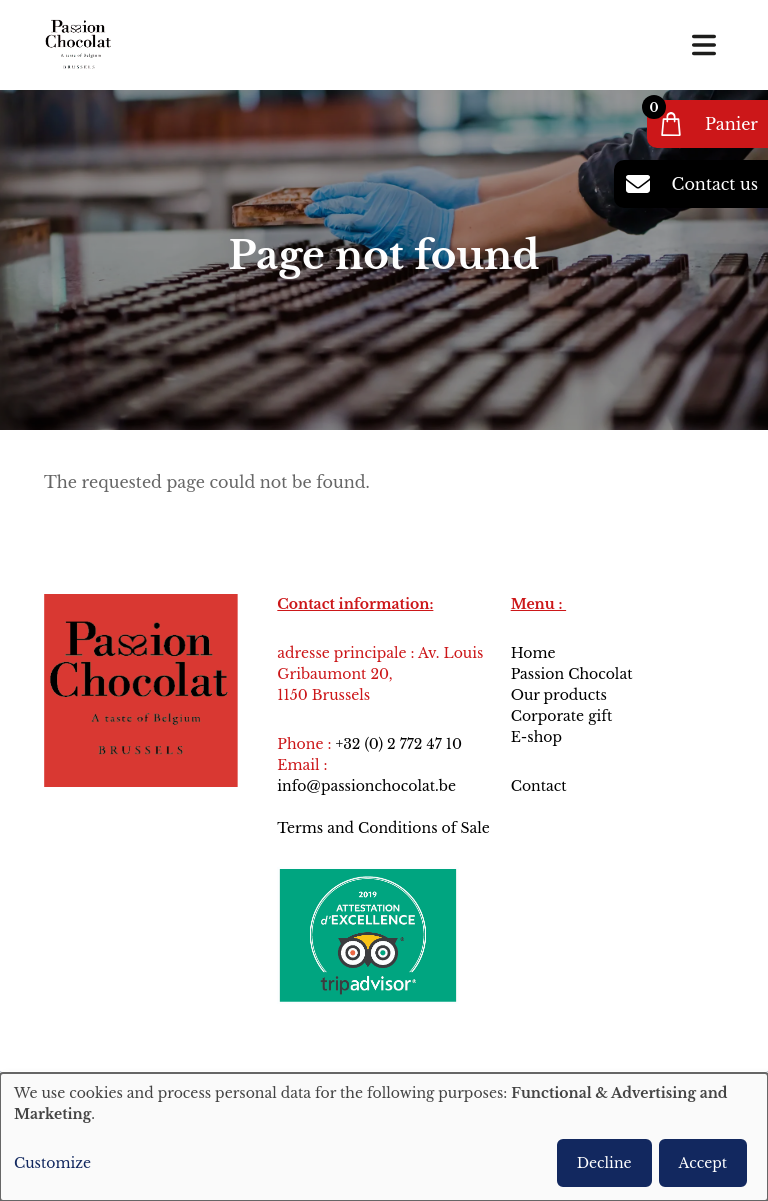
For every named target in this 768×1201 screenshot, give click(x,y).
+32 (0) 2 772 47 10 (398, 744)
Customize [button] (52, 1163)
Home (533, 653)
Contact (541, 786)
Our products (559, 695)
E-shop (536, 737)
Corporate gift (562, 716)
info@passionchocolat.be (366, 786)
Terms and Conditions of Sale (383, 828)
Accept (703, 1163)
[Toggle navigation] (704, 45)
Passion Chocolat (572, 674)
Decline (604, 1163)
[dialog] (384, 1137)
